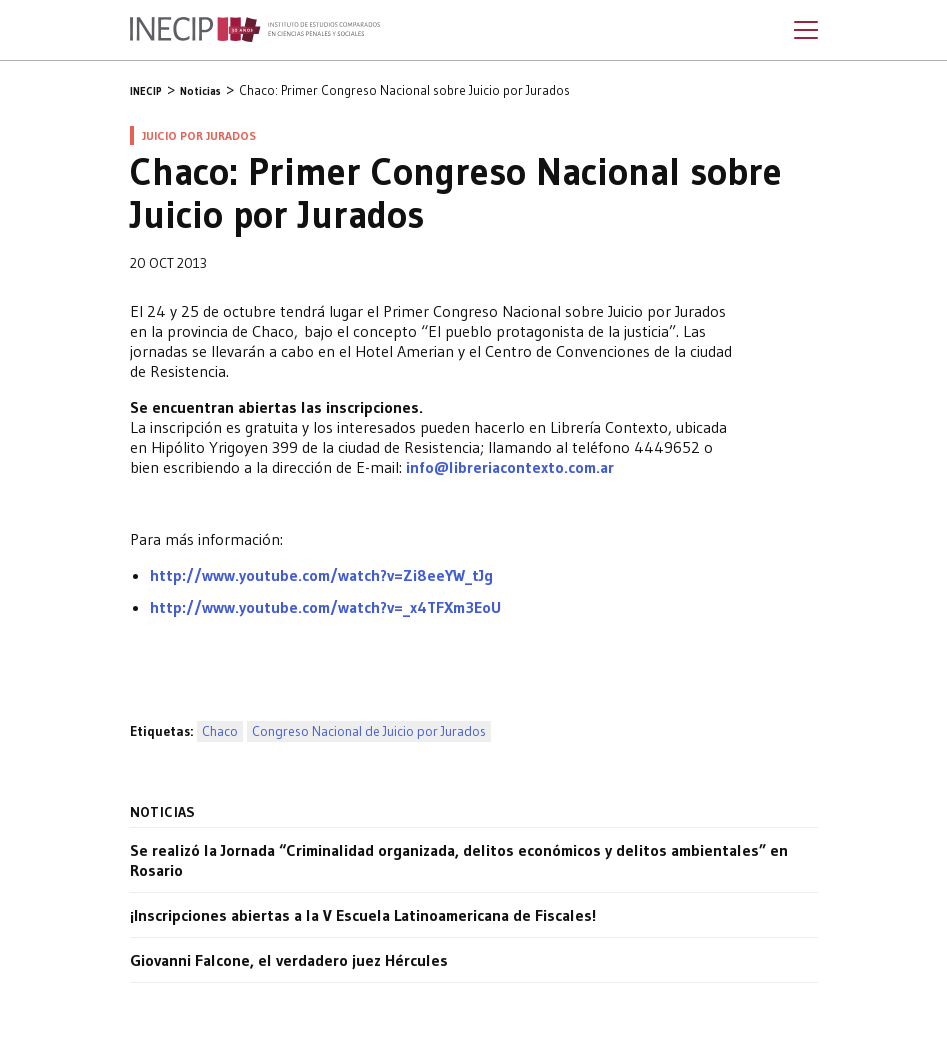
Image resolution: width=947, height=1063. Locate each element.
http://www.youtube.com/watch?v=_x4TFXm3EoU (325, 607)
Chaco (220, 731)
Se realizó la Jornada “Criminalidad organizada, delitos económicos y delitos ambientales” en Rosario (459, 860)
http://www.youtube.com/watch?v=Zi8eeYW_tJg (321, 575)
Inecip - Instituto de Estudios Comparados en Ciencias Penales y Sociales (255, 30)
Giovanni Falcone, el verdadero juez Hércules (289, 960)
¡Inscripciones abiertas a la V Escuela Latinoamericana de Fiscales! (363, 915)
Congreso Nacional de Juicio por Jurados (369, 731)
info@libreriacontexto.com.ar (510, 467)
